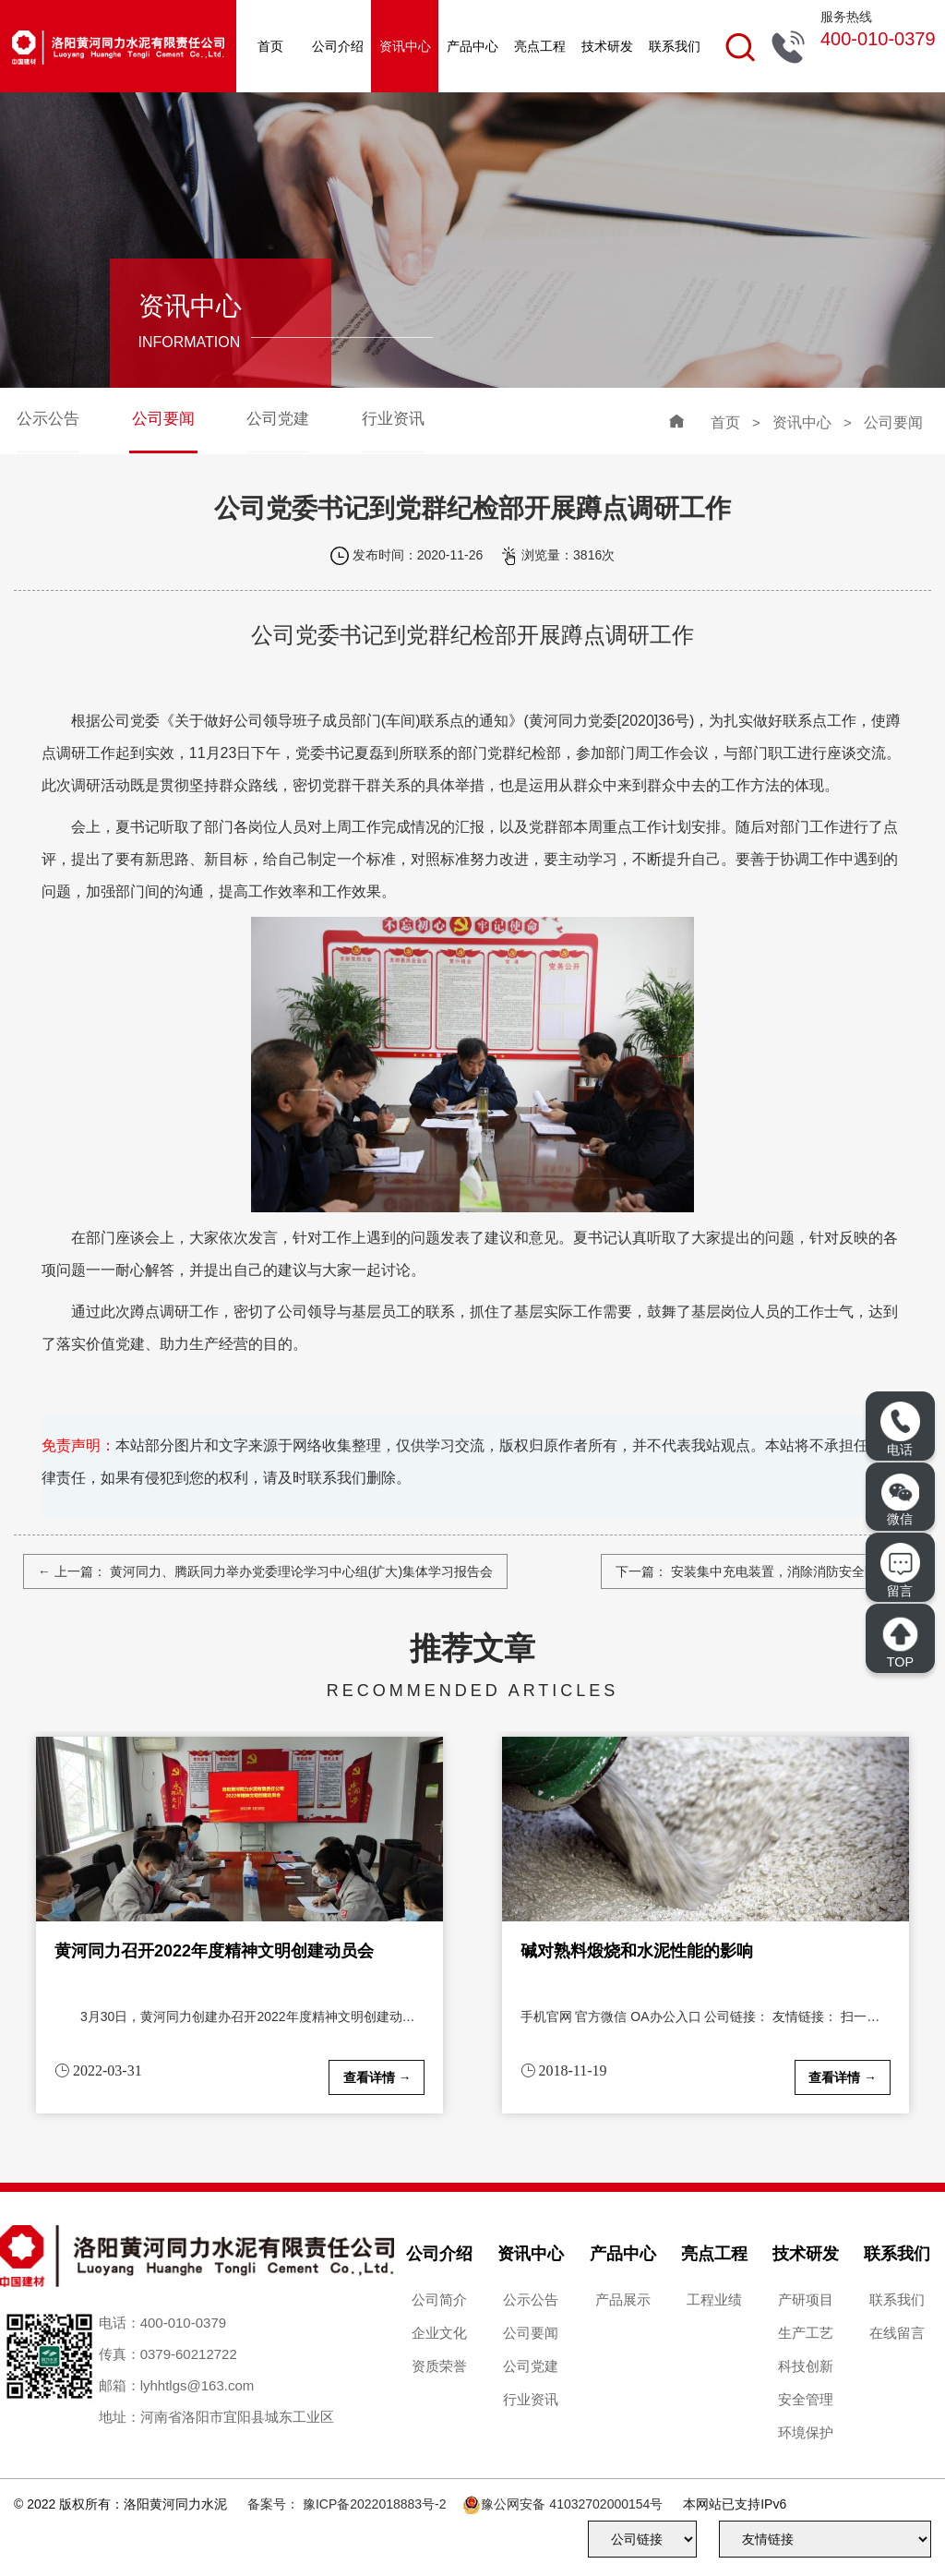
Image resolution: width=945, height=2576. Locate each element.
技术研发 (607, 46)
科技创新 (805, 2366)
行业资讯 (393, 418)
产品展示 (623, 2299)
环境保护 (805, 2432)
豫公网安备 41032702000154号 (572, 2504)
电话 (899, 1429)
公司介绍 (338, 46)
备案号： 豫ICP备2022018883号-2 (347, 2504)
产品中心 (472, 46)
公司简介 (439, 2299)
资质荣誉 (439, 2366)
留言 (899, 1570)
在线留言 (897, 2333)
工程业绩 (714, 2299)
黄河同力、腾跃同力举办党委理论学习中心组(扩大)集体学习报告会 (299, 1571)
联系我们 (674, 46)
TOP (899, 1642)
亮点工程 (540, 46)
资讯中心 (405, 46)
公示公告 (48, 418)
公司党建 (277, 418)
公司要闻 (163, 418)
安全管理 (805, 2399)
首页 (270, 46)
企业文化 (439, 2333)
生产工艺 (805, 2333)
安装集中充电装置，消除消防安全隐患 (779, 1571)
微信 (900, 1500)
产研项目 (805, 2299)
